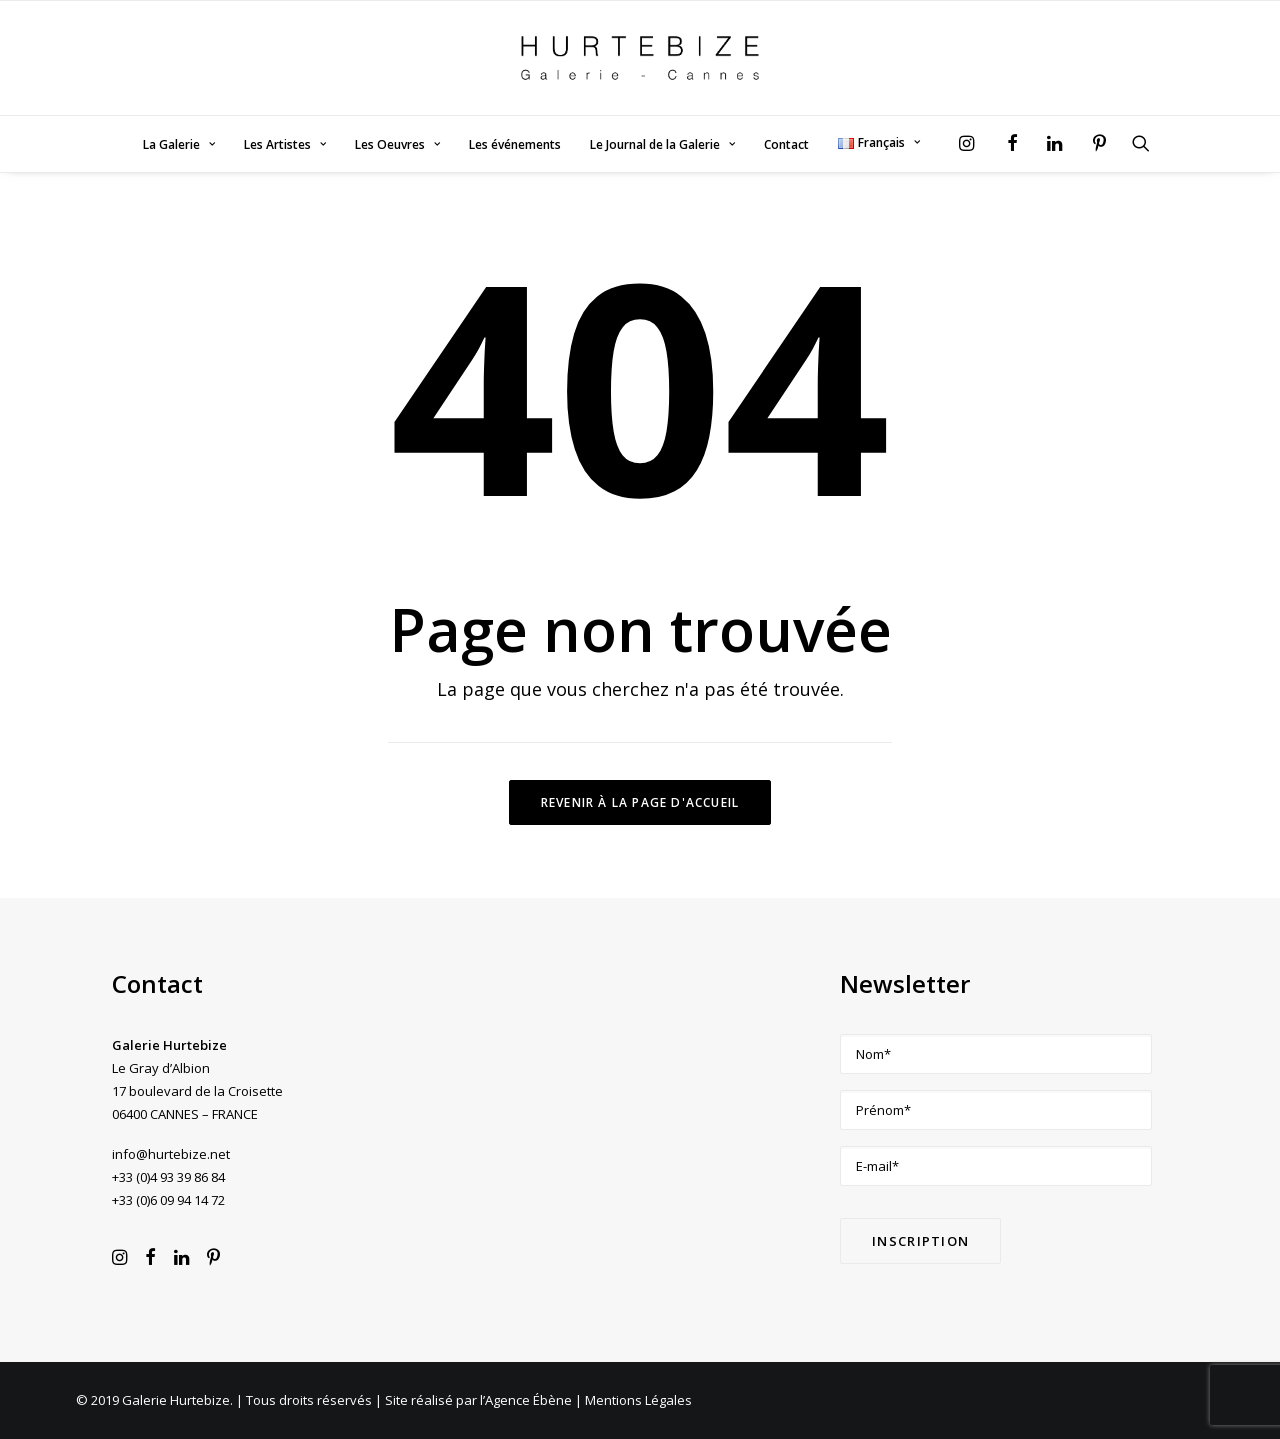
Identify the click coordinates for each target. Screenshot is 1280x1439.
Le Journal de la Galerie (662, 144)
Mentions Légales (638, 1400)
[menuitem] (179, 145)
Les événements (515, 144)
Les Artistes (285, 144)
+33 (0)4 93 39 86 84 (168, 1177)
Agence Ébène (528, 1400)
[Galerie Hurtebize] (639, 58)
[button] (971, 143)
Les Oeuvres (397, 144)
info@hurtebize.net (171, 1154)
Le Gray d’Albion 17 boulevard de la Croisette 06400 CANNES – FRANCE (197, 1091)
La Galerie (179, 144)
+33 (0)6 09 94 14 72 (168, 1200)
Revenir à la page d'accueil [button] (640, 802)
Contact (786, 144)
